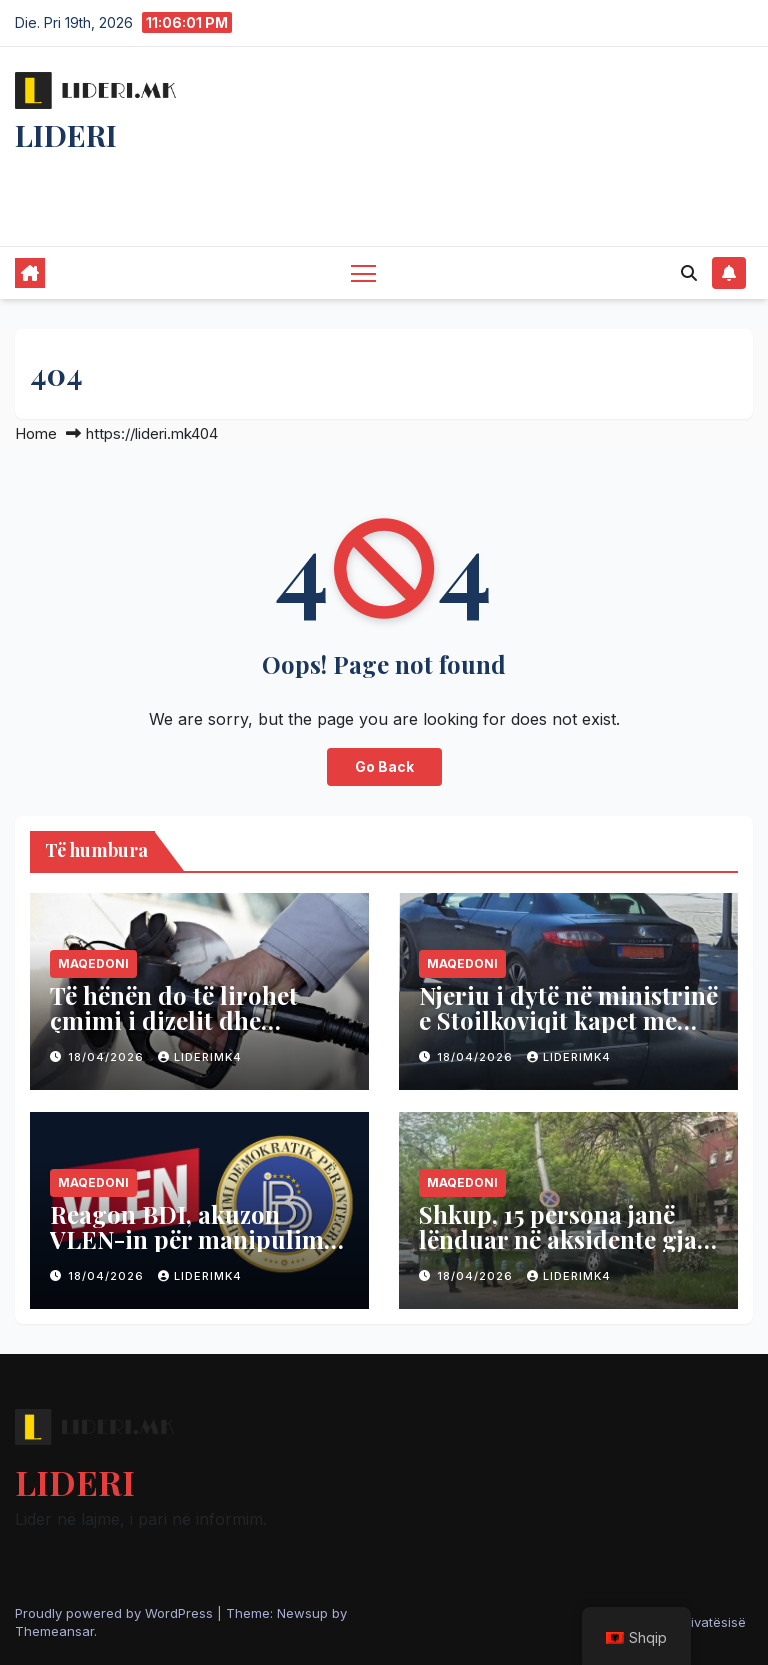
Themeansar (54, 1631)
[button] (689, 273)
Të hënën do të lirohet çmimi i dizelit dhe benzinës (174, 1020)
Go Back (384, 766)
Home (36, 433)
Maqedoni (93, 963)
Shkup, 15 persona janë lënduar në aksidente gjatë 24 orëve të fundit (568, 1239)
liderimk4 (200, 1057)
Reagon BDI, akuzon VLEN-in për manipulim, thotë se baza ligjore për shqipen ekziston (190, 1251)
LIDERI (66, 135)
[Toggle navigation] (363, 272)
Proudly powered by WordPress (116, 1613)
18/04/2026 (108, 1057)
